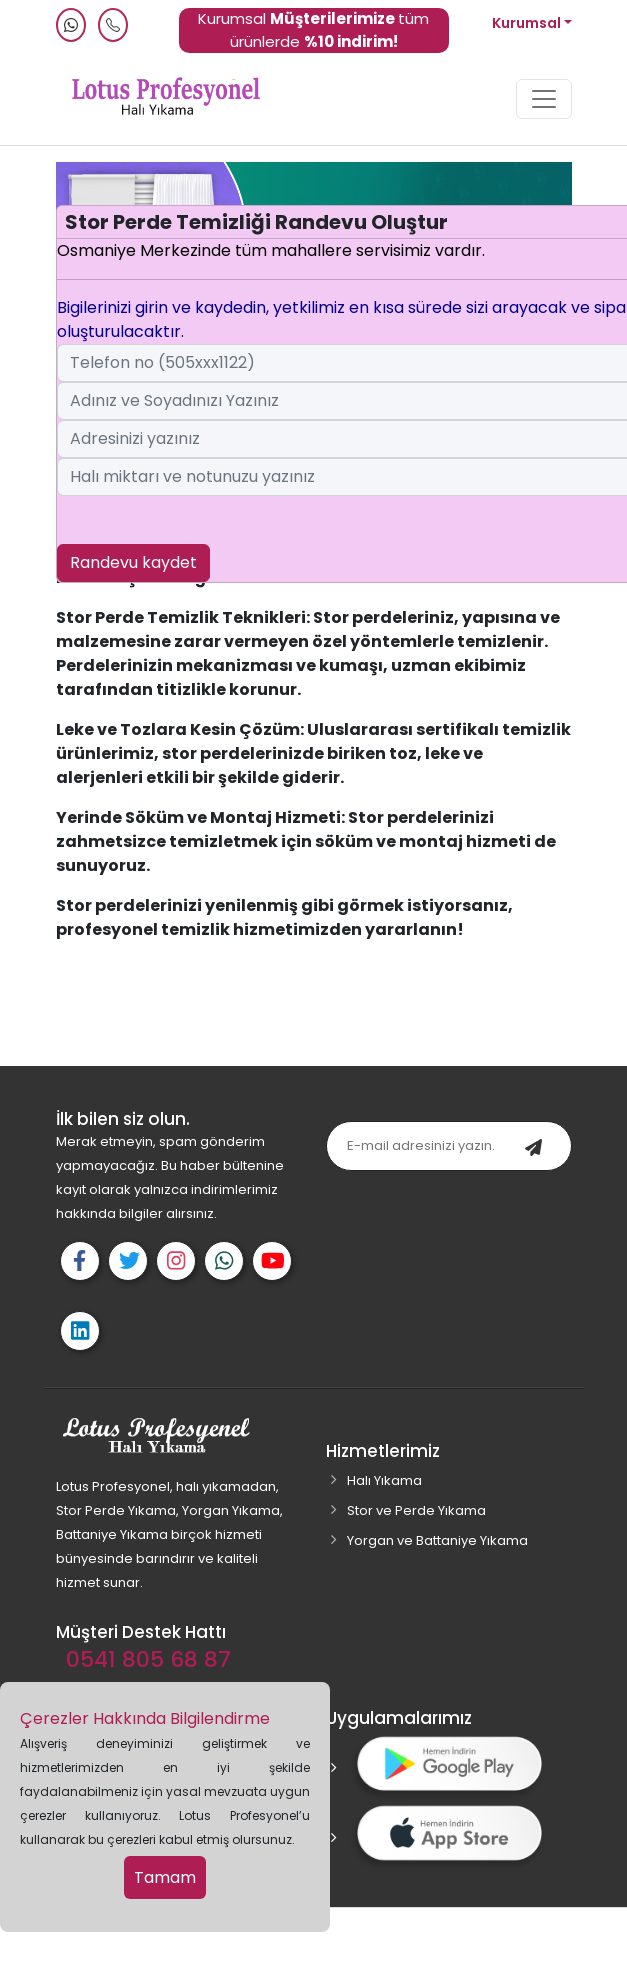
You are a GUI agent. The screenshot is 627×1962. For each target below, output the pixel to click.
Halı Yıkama (384, 1480)
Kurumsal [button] (528, 23)
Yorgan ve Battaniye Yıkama (437, 1540)
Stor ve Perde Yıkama (416, 1510)
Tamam (165, 1877)
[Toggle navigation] (544, 99)
